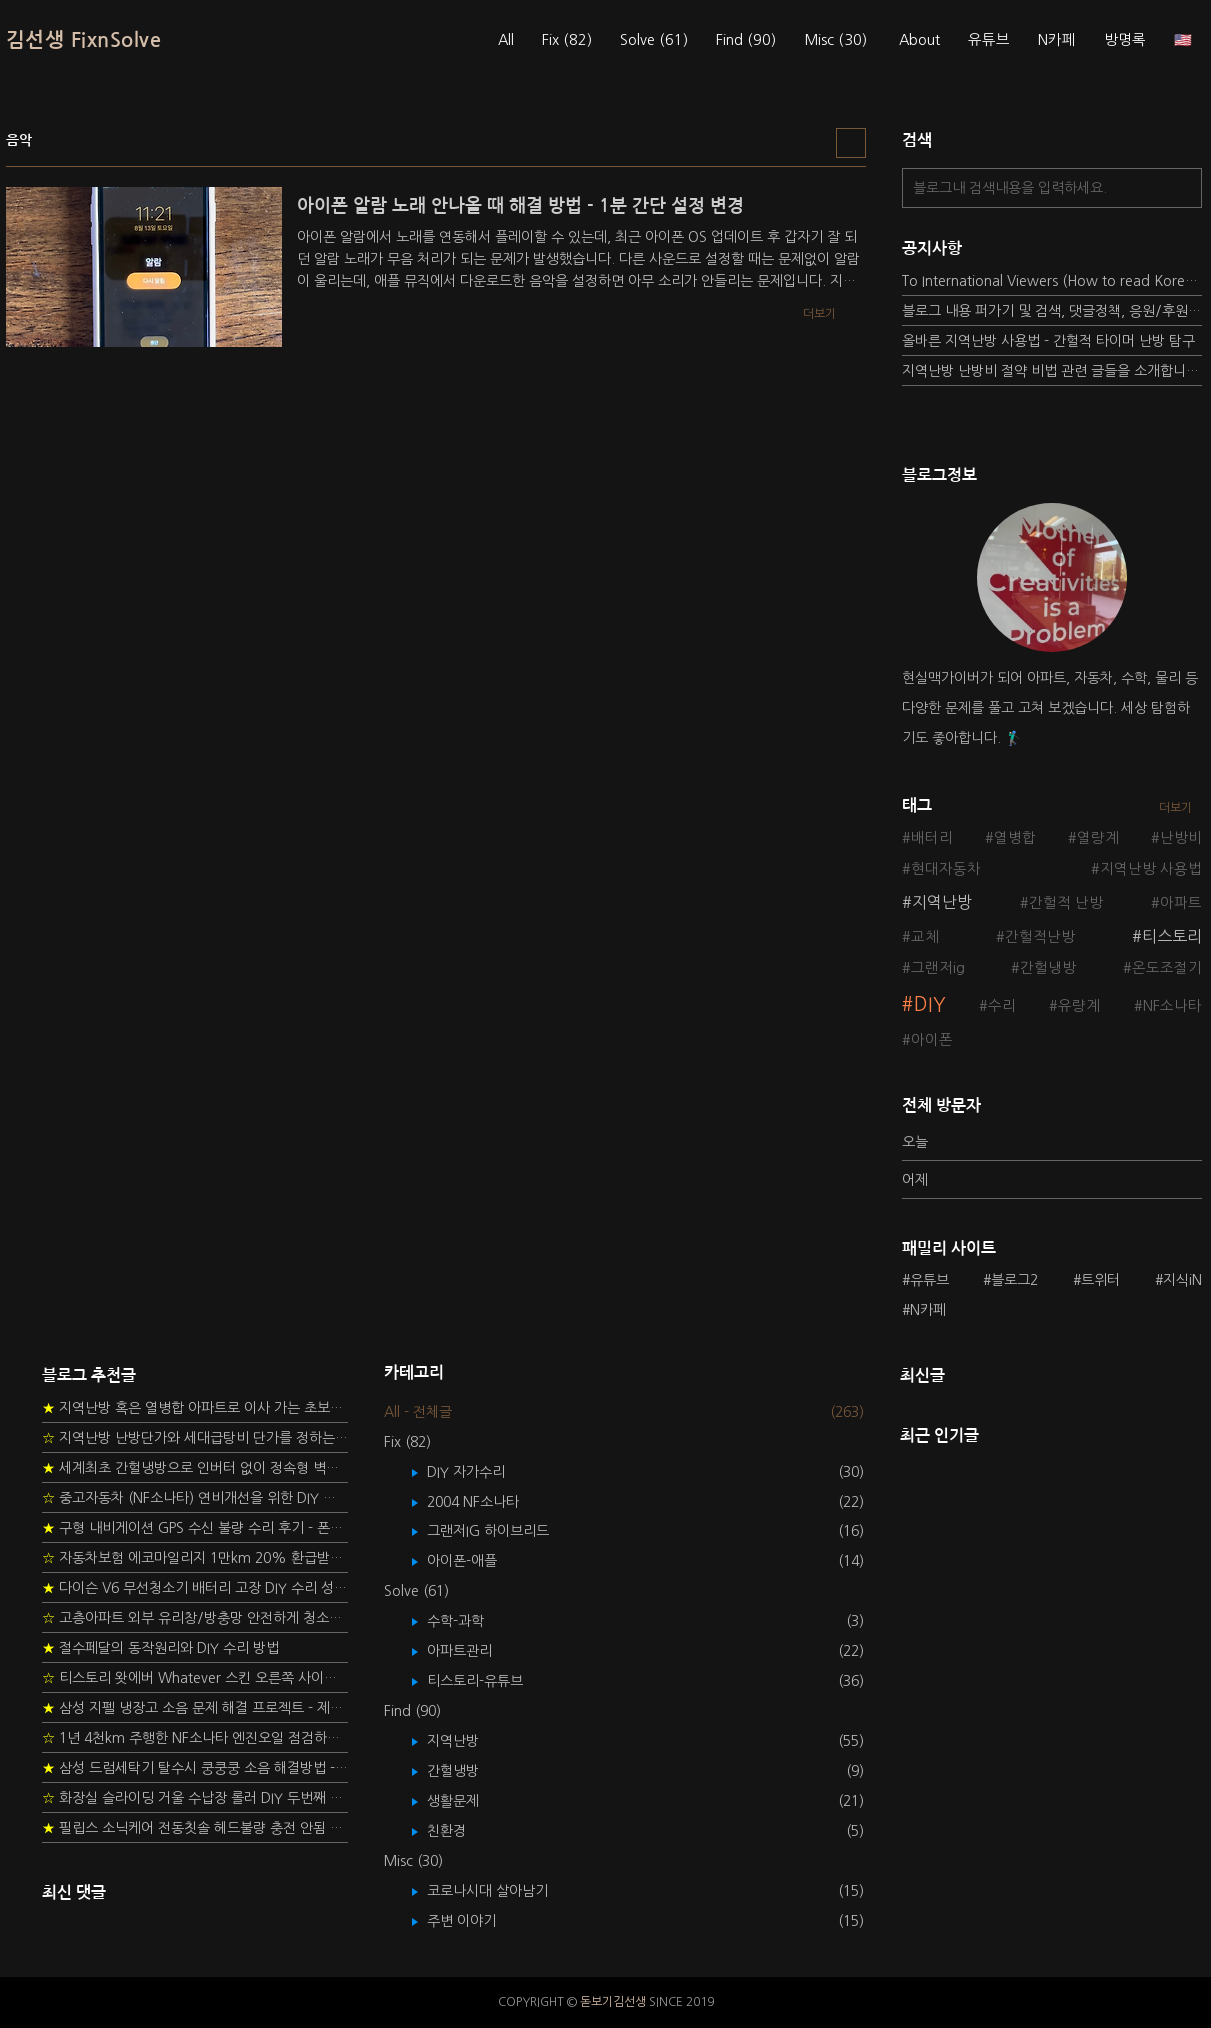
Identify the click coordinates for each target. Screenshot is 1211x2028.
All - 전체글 (418, 1412)
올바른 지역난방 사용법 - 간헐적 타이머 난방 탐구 (1048, 341)
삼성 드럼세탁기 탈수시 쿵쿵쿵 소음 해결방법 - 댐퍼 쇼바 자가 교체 (195, 1768)
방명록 (1125, 40)
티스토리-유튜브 (489, 1681)
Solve (654, 40)
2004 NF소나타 (487, 1502)
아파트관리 (474, 1651)
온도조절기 (1167, 968)
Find (746, 40)
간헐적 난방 (1066, 903)
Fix (567, 40)
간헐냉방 (1048, 968)
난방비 (1181, 838)
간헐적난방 (1040, 937)
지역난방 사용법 (1151, 869)
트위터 (1100, 1280)
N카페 (1057, 40)
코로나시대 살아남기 (502, 1891)
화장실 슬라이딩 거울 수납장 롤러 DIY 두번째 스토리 (195, 1798)
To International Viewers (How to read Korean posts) (1052, 281)
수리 (1002, 1006)
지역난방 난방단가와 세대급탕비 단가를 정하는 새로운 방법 (195, 1438)
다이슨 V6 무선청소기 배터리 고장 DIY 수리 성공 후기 (195, 1588)
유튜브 (989, 40)
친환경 (461, 1831)
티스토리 (1172, 936)
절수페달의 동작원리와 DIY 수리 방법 (160, 1648)
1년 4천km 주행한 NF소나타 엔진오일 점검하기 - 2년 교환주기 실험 (195, 1738)
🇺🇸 (1183, 40)
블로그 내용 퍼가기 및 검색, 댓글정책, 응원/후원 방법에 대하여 (1052, 311)
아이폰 (932, 1040)
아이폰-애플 (476, 1561)
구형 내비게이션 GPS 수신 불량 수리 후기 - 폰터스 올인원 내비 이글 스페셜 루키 (195, 1528)
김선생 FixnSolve (84, 40)
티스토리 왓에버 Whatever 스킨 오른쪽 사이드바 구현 (195, 1678)
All (506, 40)
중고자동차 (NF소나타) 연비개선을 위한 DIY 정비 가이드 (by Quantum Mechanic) (195, 1498)
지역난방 (942, 902)
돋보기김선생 (613, 2002)
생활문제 (467, 1801)
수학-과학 (470, 1621)
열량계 (1098, 838)
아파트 (1181, 903)
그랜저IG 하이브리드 (502, 1531)
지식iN (1182, 1280)
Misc (835, 40)
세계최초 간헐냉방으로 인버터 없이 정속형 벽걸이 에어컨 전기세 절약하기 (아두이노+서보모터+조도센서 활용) (195, 1468)
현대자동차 (946, 869)
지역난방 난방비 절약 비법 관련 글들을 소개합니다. (1052, 371)
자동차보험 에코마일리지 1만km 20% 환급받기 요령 (195, 1558)
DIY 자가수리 (480, 1472)
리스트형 (851, 143)
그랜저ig (938, 968)
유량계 (1079, 1006)
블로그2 (1014, 1280)
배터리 (932, 838)
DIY (930, 1004)
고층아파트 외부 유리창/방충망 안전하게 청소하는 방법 (195, 1618)
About (919, 40)
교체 (925, 937)
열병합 (1015, 838)
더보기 (1175, 808)
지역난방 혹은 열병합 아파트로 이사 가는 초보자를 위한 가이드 (195, 1408)
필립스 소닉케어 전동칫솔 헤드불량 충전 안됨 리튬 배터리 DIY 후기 (195, 1828)
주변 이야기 (476, 1921)
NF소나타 (1172, 1006)
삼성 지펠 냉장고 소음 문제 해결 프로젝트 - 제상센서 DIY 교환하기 (195, 1708)
